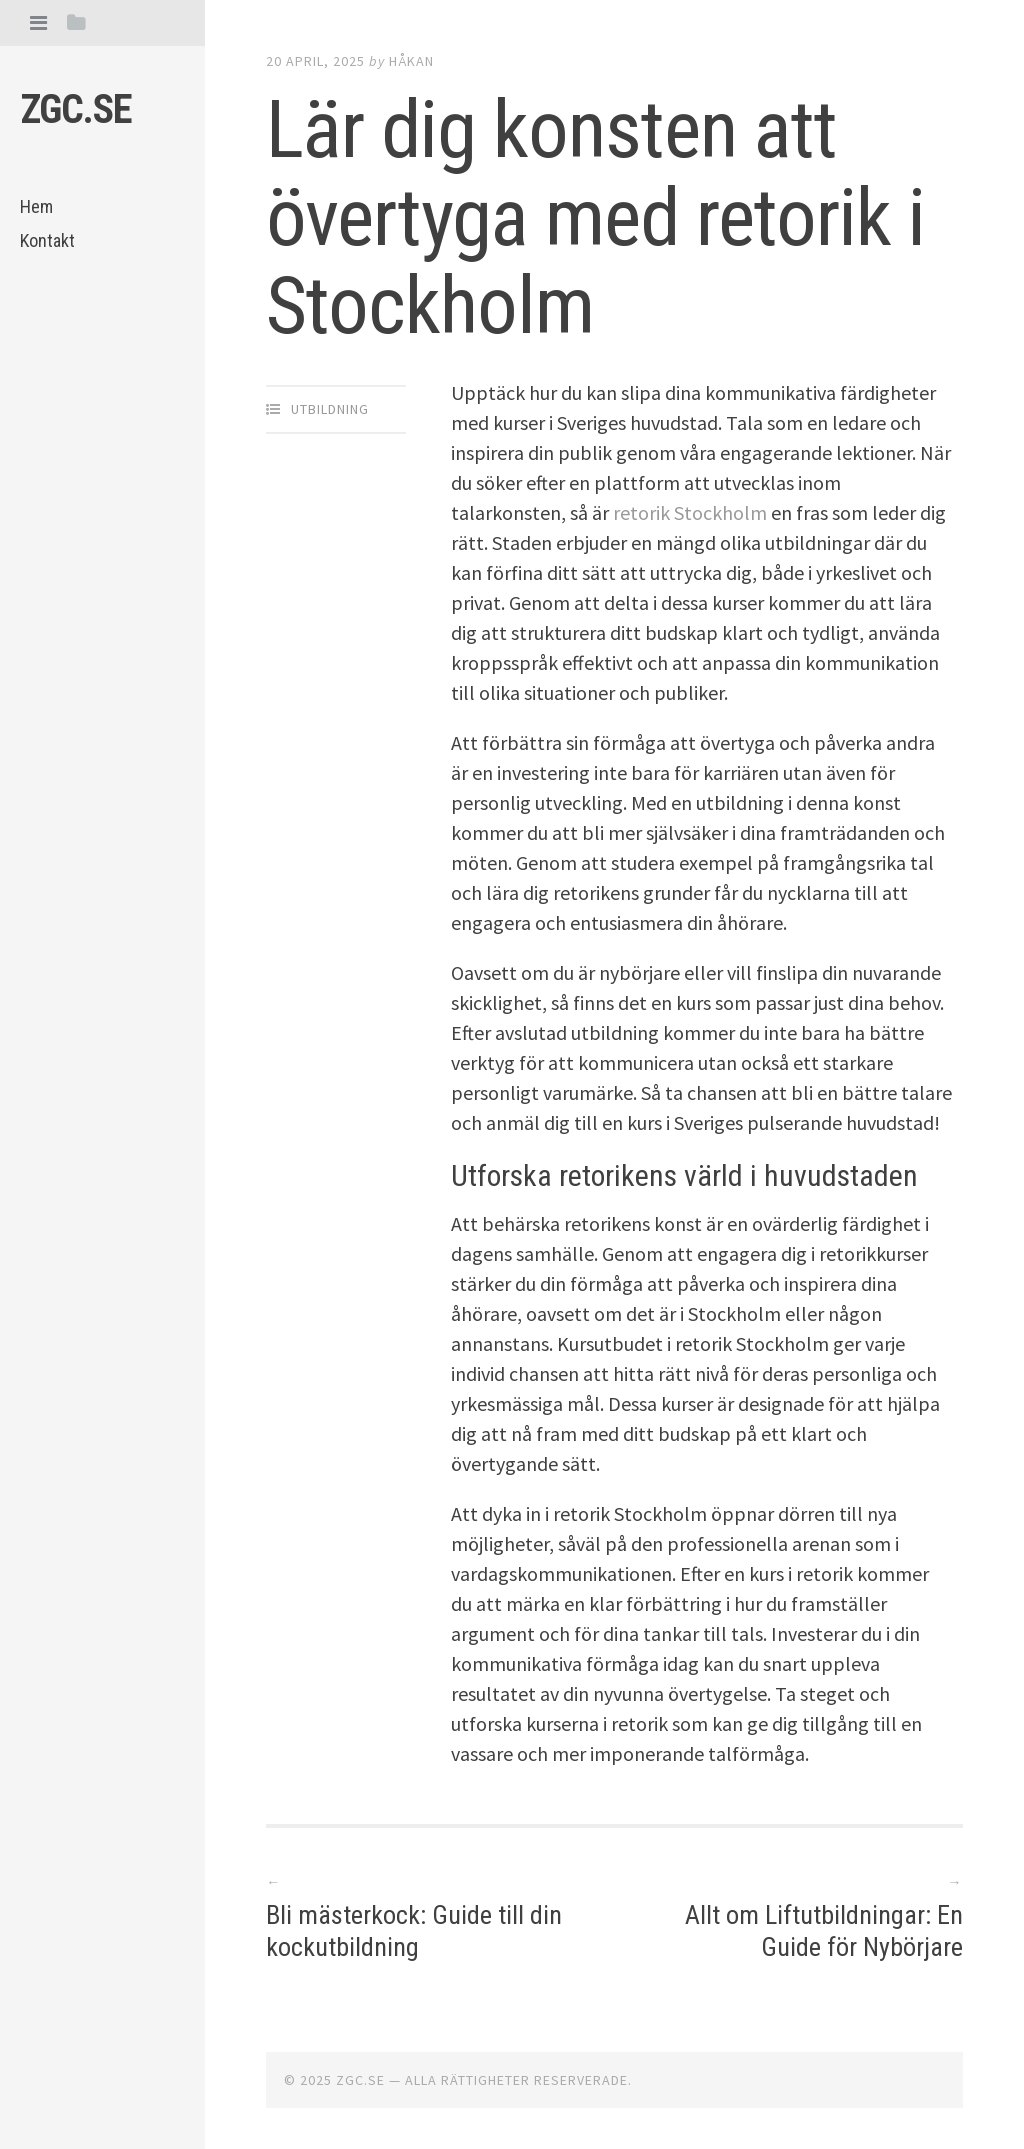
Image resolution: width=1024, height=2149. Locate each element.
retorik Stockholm (690, 512)
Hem (36, 206)
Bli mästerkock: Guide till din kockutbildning (414, 1930)
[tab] (38, 22)
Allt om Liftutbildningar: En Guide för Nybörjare (824, 1930)
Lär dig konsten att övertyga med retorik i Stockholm (595, 218)
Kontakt (47, 240)
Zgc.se (76, 109)
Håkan (411, 61)
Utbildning (330, 409)
